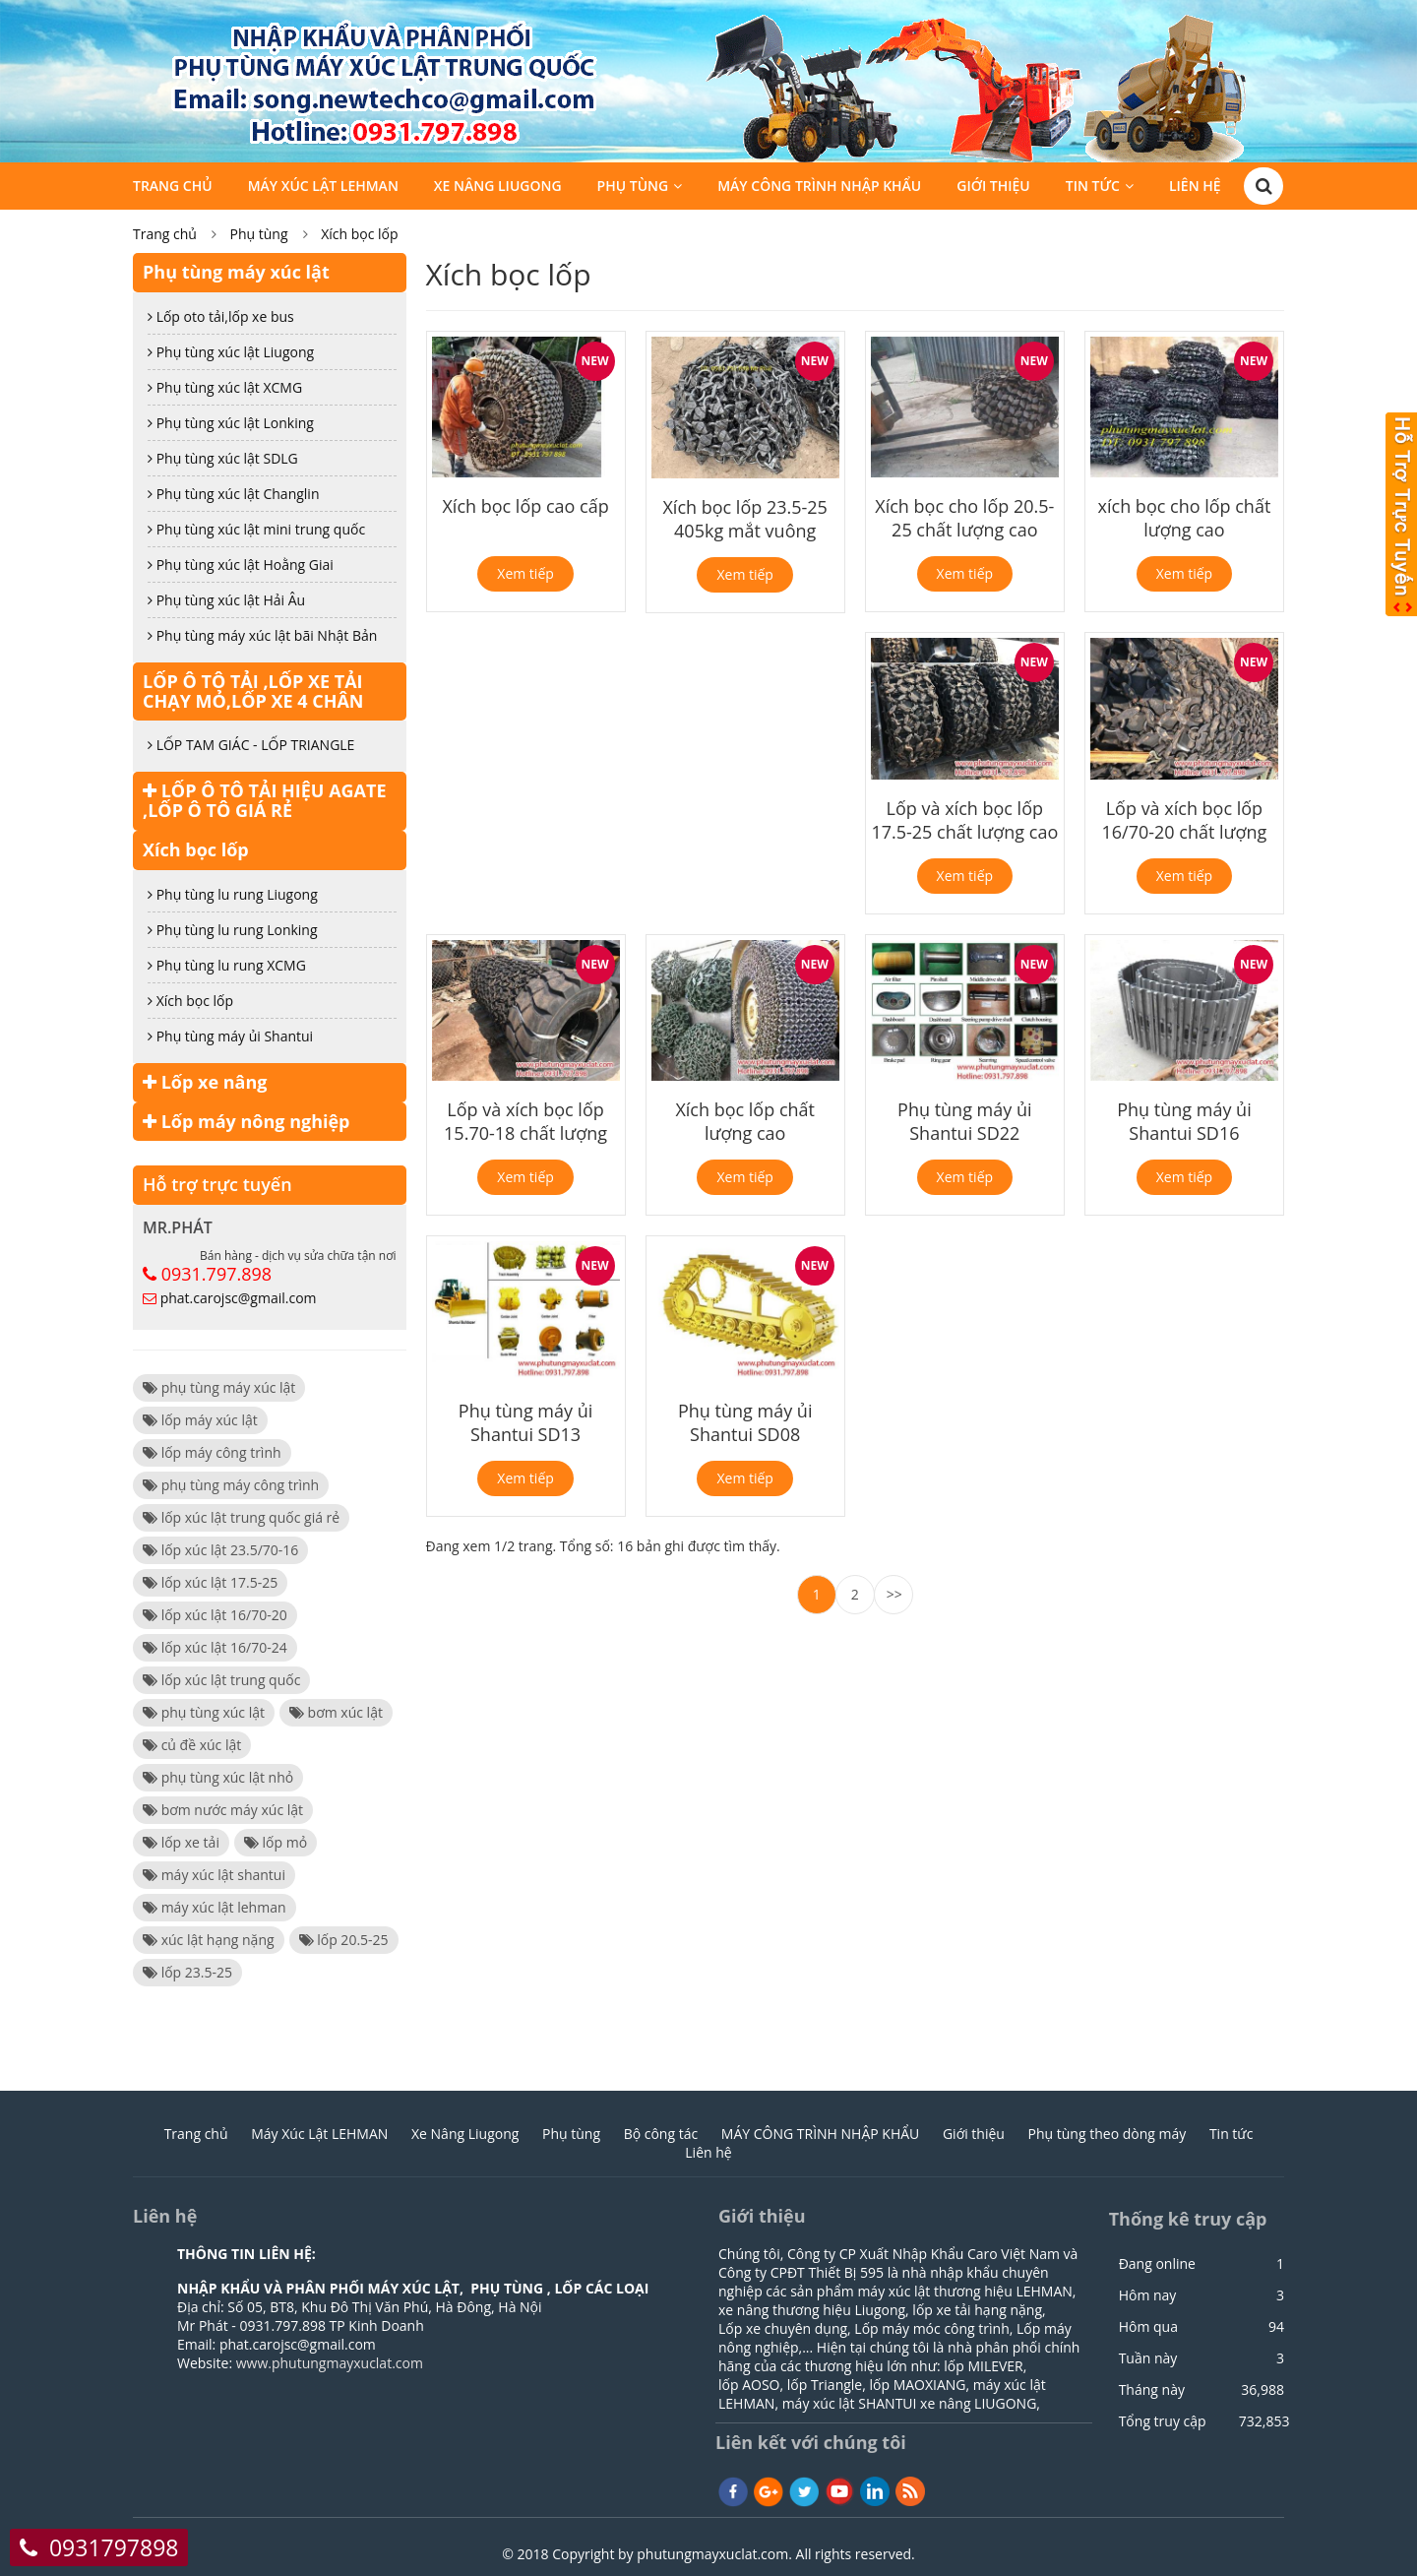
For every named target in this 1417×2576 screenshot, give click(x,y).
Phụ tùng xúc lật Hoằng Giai (241, 564)
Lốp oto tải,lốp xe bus (221, 316)
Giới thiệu (993, 188)
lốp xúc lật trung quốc (221, 1679)
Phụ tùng (633, 188)
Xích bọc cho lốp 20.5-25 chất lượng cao (964, 517)
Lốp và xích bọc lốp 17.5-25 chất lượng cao (964, 820)
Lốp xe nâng (205, 1082)
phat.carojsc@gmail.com (238, 1297)
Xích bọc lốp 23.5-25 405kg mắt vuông (744, 518)
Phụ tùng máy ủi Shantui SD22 (964, 1121)
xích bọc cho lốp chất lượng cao (1184, 517)
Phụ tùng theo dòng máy (1107, 2133)
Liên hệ (1195, 188)
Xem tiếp (525, 573)
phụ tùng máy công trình (231, 1485)
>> (894, 1594)
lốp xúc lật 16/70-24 (215, 1647)
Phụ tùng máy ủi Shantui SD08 (745, 1422)
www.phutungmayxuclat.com (329, 2363)
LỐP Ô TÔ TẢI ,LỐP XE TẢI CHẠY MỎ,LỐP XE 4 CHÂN (253, 691)
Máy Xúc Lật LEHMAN (323, 188)
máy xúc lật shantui (214, 1874)
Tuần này (1148, 2358)
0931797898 (114, 2547)
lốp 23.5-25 (187, 1972)
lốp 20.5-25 (344, 1939)
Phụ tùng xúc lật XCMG (225, 387)
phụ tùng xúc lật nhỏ (218, 1777)
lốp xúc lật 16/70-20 (215, 1614)
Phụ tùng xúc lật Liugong (231, 352)
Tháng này (1152, 2390)
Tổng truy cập (1162, 2421)
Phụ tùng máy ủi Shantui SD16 (1184, 1121)
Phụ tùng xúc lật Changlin (234, 493)
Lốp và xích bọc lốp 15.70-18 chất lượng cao (525, 1133)
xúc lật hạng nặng (209, 1939)
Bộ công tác (661, 2133)
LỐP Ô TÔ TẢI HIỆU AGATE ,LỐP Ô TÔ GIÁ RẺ (265, 800)
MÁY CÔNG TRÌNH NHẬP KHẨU (819, 188)
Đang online (1157, 2264)
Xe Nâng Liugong (498, 188)
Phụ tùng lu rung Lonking (233, 929)
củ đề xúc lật (192, 1744)
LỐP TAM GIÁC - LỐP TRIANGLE (251, 744)
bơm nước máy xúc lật (223, 1809)
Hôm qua (1148, 2327)
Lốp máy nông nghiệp (246, 1121)
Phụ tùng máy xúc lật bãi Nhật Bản (262, 635)
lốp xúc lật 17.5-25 (210, 1582)
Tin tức (1093, 188)
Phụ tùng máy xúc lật (236, 271)
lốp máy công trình (212, 1452)
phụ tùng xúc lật (204, 1712)
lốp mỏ (275, 1842)
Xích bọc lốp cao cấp (525, 506)
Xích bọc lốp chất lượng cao (745, 1121)
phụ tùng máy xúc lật (219, 1387)
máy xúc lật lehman (214, 1907)
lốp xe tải (181, 1842)
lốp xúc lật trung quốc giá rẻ (241, 1517)
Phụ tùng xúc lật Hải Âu (226, 600)
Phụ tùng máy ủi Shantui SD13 (525, 1422)
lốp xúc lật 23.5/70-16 (220, 1549)
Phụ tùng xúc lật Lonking (231, 422)
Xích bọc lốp (359, 233)
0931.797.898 (216, 1274)
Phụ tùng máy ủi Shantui (230, 1036)
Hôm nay (1148, 2295)
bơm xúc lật (336, 1712)
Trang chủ (173, 188)
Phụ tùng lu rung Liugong (233, 894)
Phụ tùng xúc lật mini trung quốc (256, 529)
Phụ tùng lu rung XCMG (227, 965)
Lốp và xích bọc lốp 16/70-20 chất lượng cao (1184, 831)
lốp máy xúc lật (200, 1420)
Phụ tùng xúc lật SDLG (223, 458)
